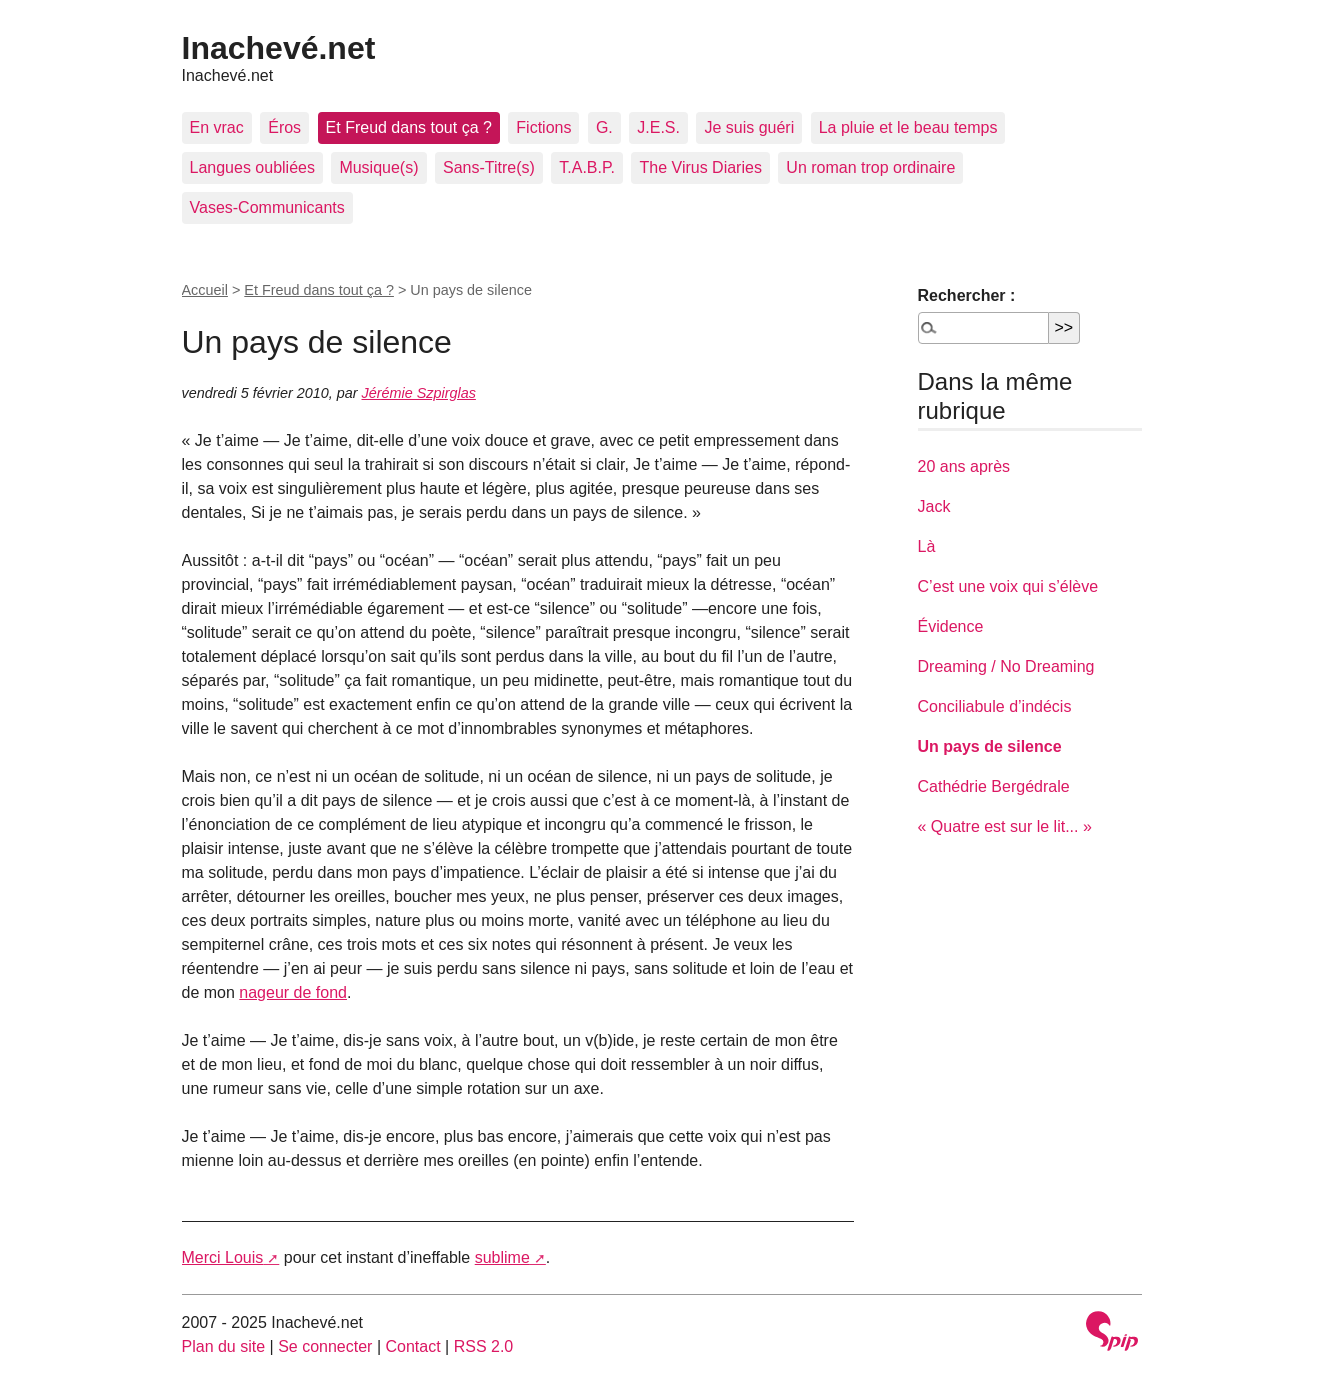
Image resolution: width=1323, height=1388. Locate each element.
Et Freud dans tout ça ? (409, 127)
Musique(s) (378, 167)
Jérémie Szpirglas (419, 393)
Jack (934, 506)
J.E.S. (658, 127)
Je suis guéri (749, 127)
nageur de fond (293, 992)
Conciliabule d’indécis (995, 706)
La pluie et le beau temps (908, 127)
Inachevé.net (279, 48)
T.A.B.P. (587, 167)
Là (927, 546)
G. (604, 127)
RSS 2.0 (484, 1346)
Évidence (951, 626)
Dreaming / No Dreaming (1006, 666)
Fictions (543, 127)
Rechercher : (967, 295)
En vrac (217, 127)
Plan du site (224, 1346)
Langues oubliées (252, 167)
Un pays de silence (990, 746)
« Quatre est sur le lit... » (1005, 826)
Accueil (205, 290)
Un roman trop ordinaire (870, 167)
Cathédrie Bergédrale (994, 786)
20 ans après (964, 466)
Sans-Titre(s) (489, 167)
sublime (502, 1257)
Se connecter (325, 1346)
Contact (412, 1346)
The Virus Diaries (700, 167)
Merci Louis (223, 1257)
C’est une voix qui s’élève (1008, 586)
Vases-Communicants (267, 207)
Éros (284, 127)
